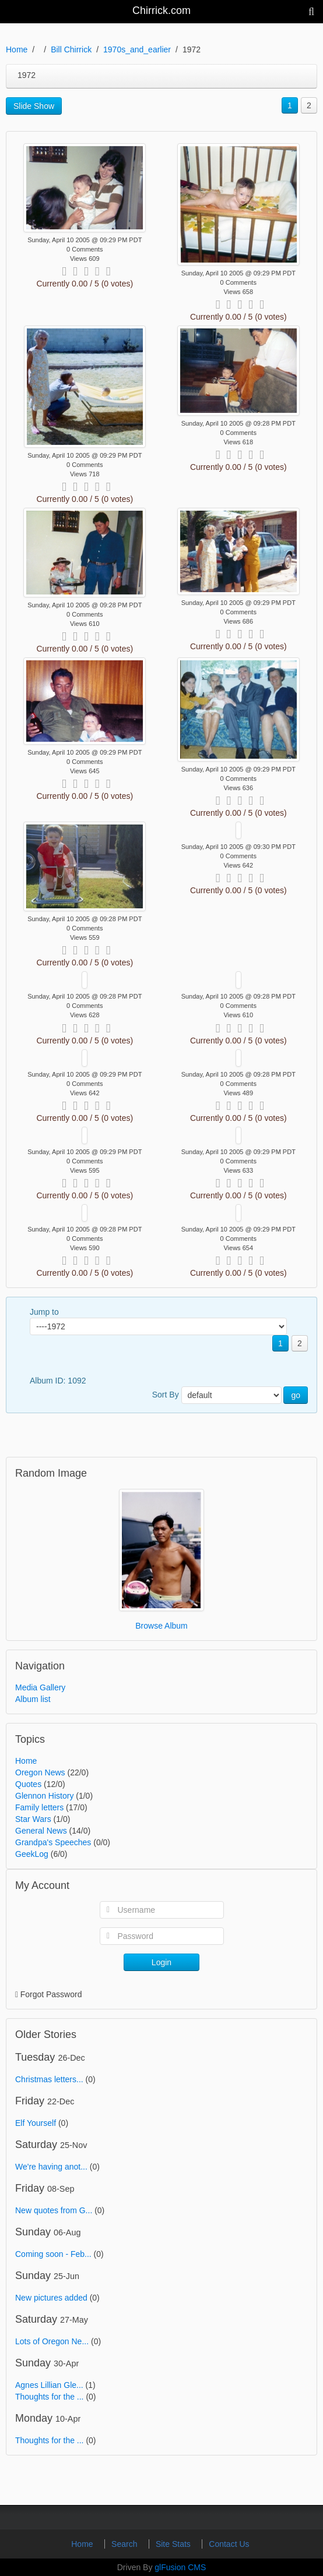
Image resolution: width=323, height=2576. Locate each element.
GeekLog (31, 1854)
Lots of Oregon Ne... (52, 2341)
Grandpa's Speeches (53, 1842)
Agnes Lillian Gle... (49, 2385)
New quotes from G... (53, 2210)
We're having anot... (51, 2166)
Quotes (28, 1784)
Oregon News (40, 1772)
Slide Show (33, 106)
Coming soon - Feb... (53, 2254)
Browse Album (161, 1625)
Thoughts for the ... (49, 2396)
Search (125, 2544)
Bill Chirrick (71, 49)
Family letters (39, 1807)
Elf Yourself (35, 2123)
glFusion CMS (180, 2567)
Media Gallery (40, 1687)
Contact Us (229, 2544)
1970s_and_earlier (137, 49)
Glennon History (44, 1795)
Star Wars (33, 1819)
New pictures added (51, 2297)
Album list (33, 1699)
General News (41, 1830)
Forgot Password (51, 1994)
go (295, 1395)
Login (161, 1962)
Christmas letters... (49, 2079)
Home (16, 49)
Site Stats (174, 2544)
